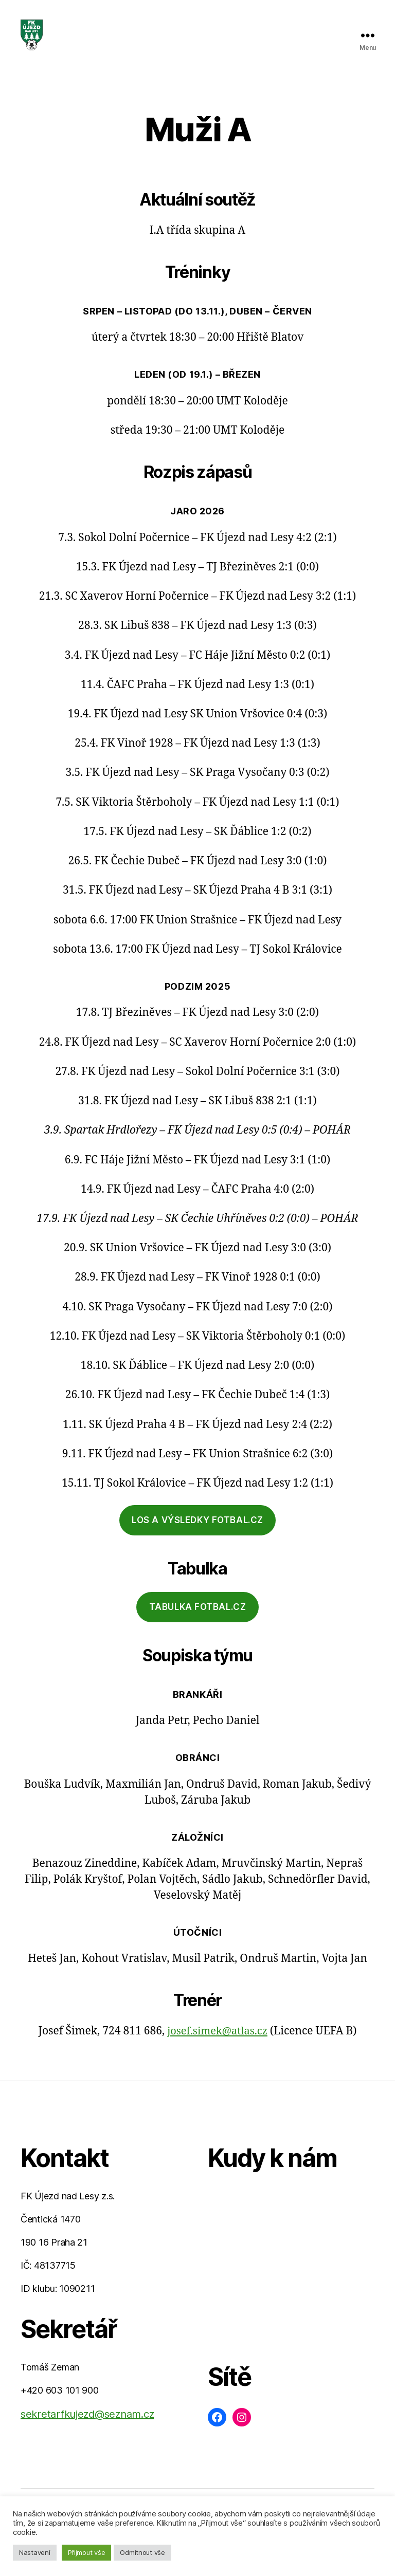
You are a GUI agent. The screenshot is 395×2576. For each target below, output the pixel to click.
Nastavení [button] (34, 2552)
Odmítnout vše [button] (142, 2552)
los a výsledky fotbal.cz (197, 1535)
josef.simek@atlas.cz (217, 2046)
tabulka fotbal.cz (197, 1622)
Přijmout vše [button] (86, 2552)
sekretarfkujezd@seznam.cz (87, 2429)
